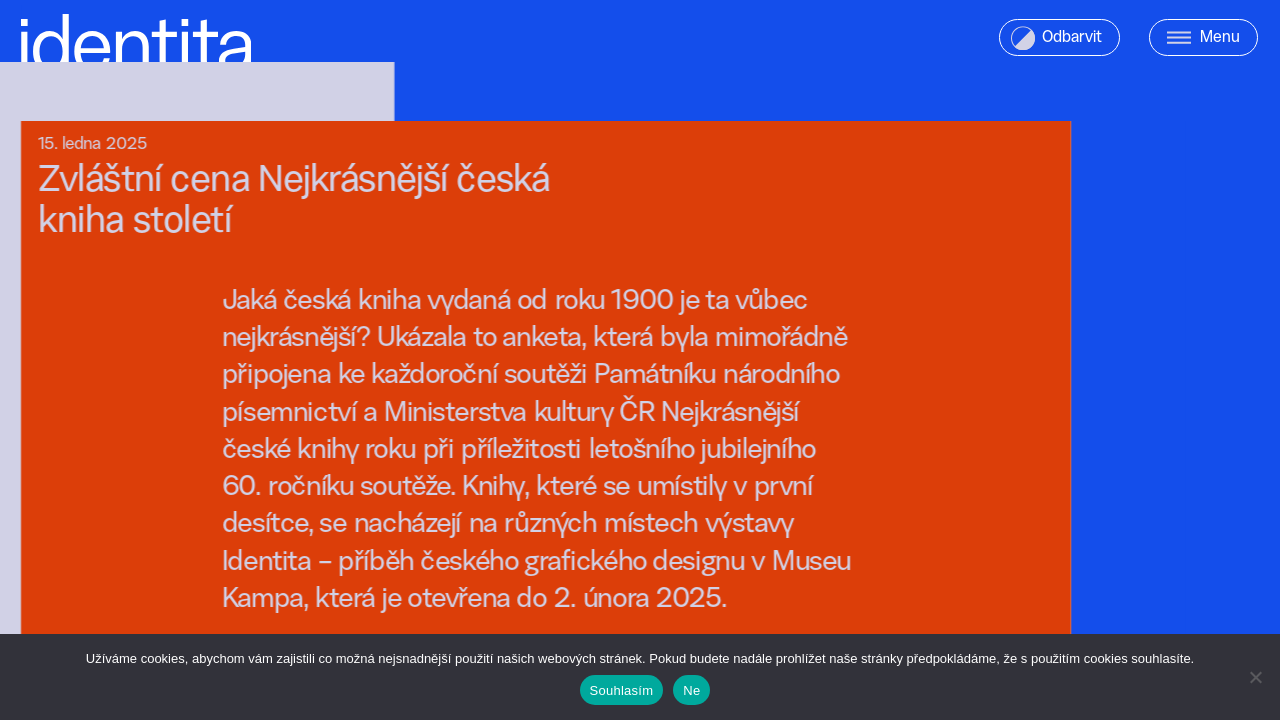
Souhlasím (622, 690)
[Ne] (1255, 677)
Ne (691, 690)
